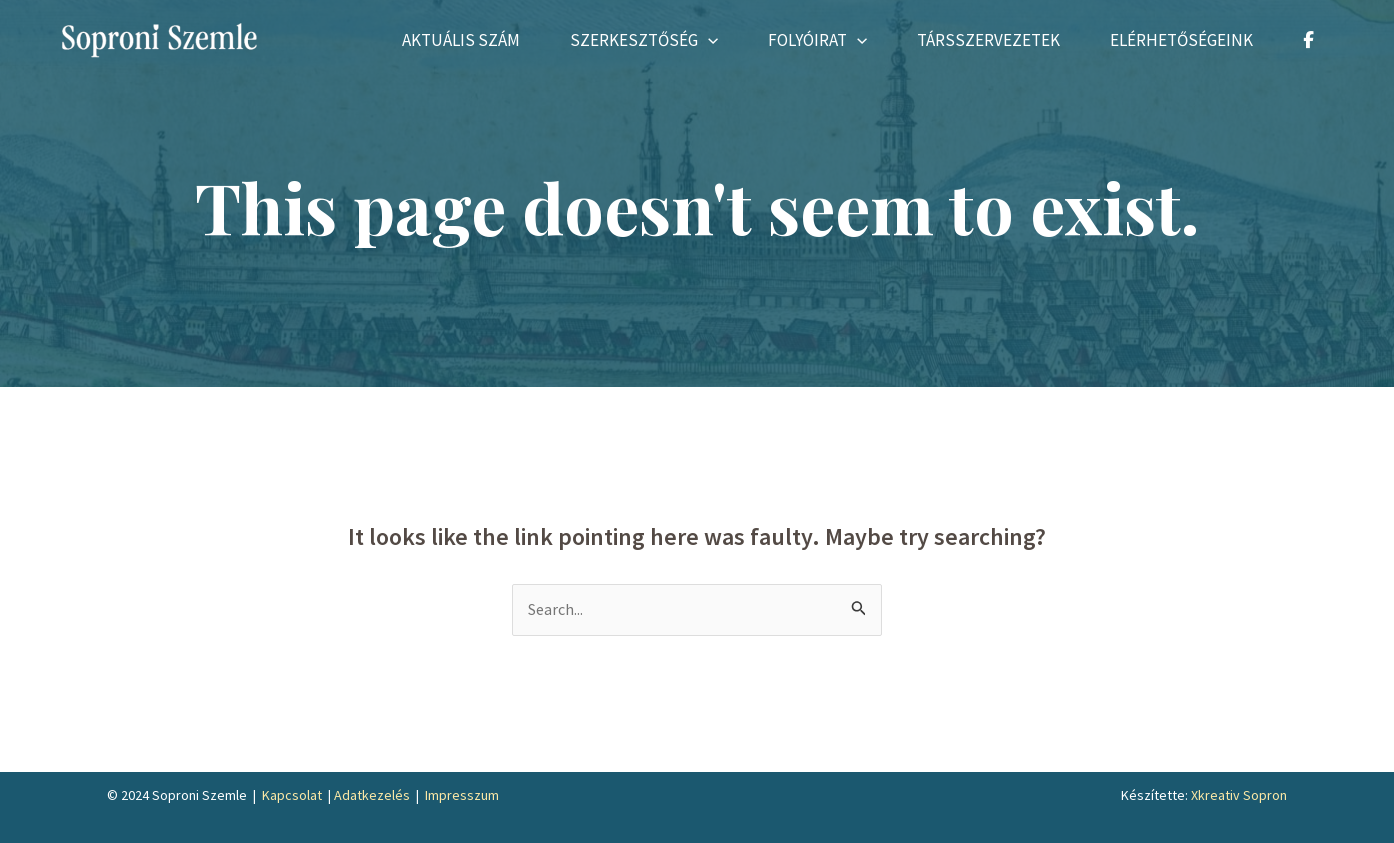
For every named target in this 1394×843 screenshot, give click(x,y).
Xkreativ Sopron (1239, 795)
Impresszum (462, 795)
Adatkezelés (372, 795)
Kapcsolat (292, 795)
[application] (708, 40)
